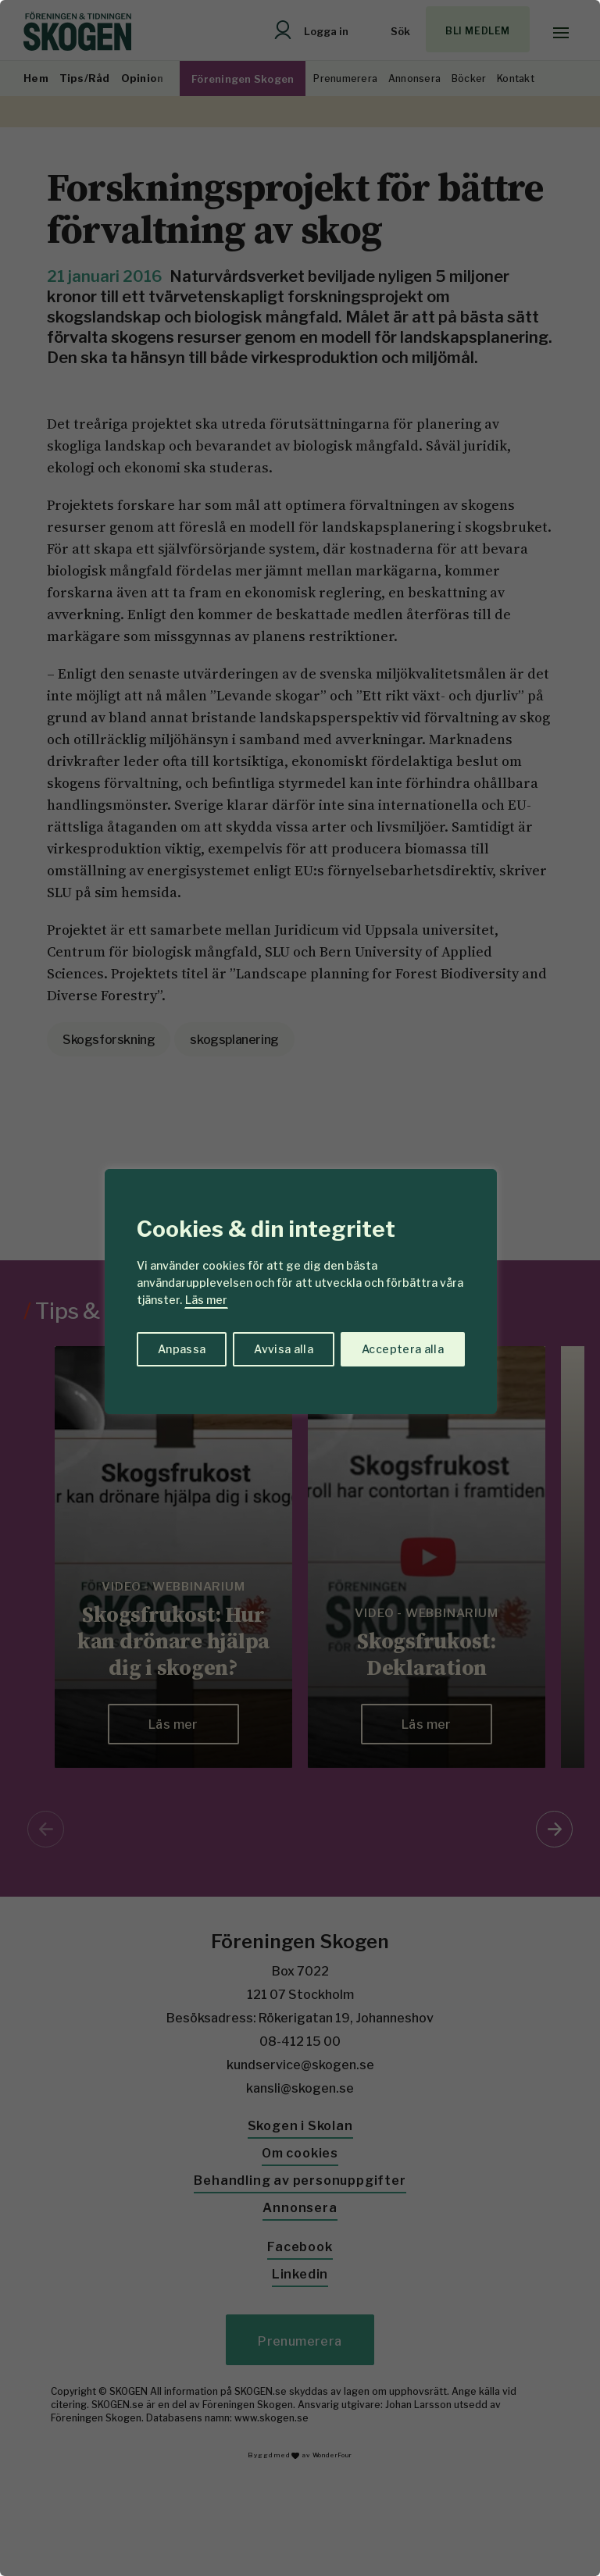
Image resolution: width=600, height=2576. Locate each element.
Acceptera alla (403, 1349)
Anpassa (181, 1349)
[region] (300, 1288)
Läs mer (206, 1299)
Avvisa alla (283, 1349)
